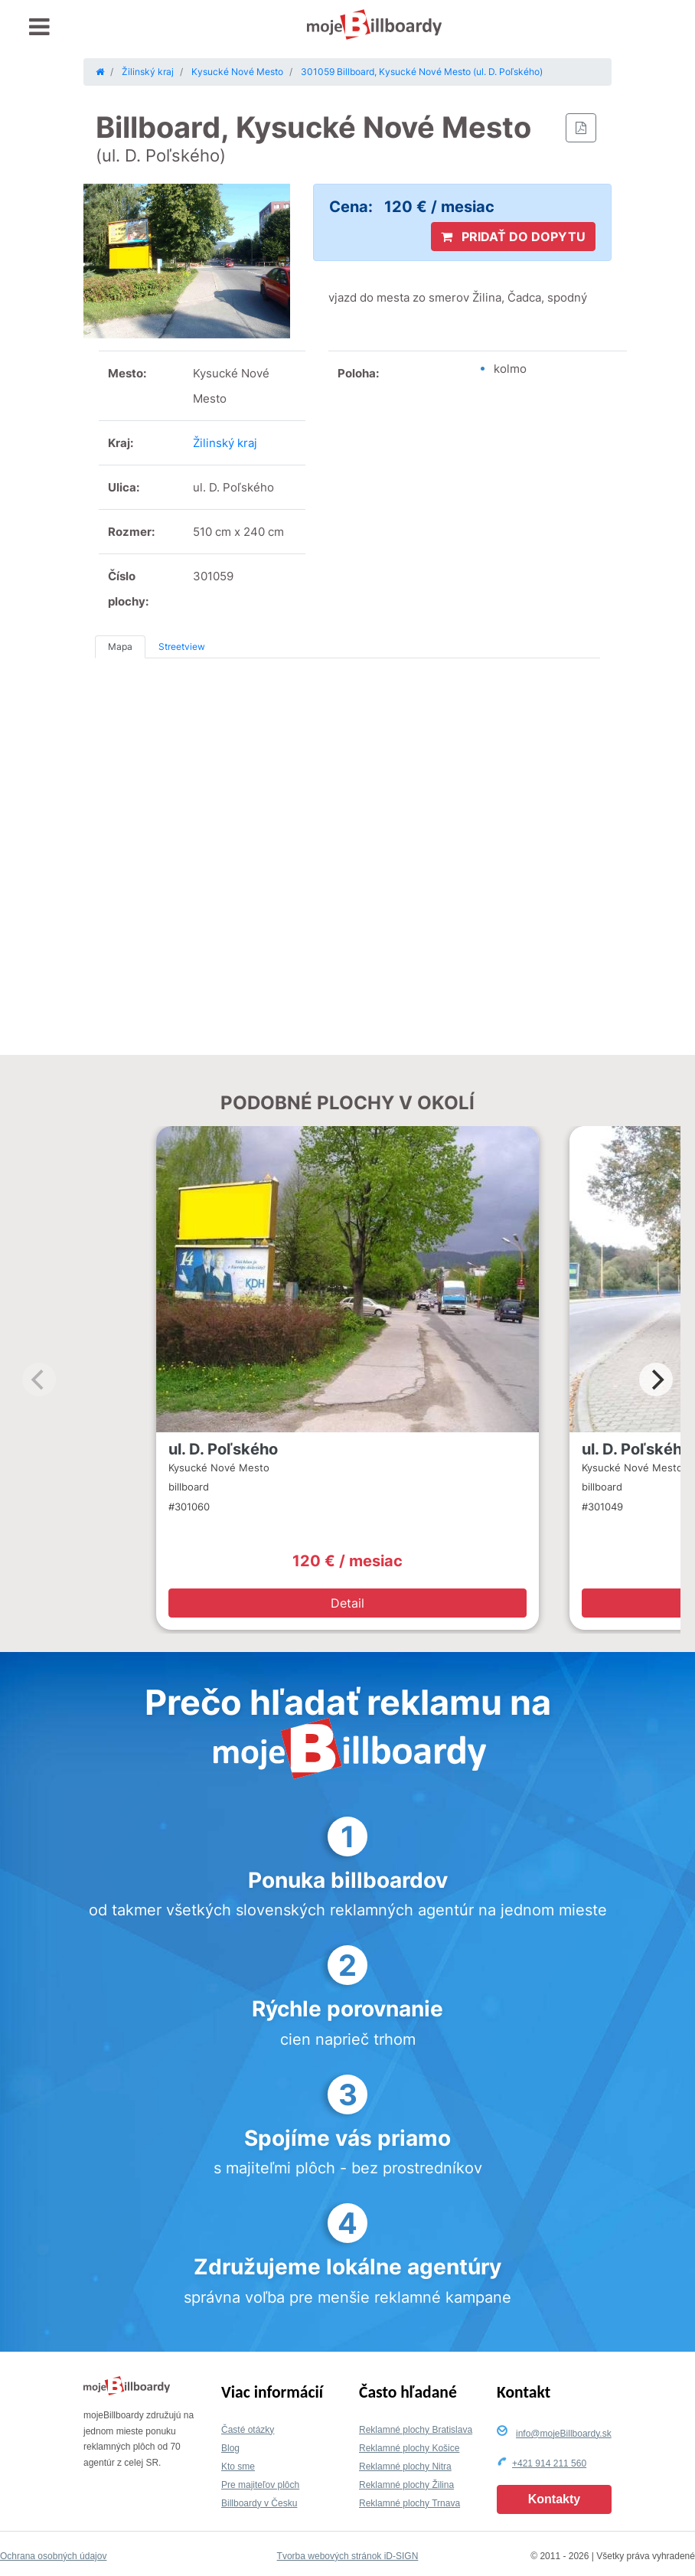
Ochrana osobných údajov (53, 2556)
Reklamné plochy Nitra (405, 2466)
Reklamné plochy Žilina (406, 2485)
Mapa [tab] (120, 646)
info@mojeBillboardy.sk (564, 2433)
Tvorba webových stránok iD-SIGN (348, 2556)
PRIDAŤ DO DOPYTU (513, 236)
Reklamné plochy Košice (409, 2448)
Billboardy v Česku (259, 2503)
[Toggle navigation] (39, 27)
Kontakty (554, 2499)
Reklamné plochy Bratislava (415, 2429)
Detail (347, 1603)
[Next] (656, 1379)
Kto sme (238, 2466)
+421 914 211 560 (549, 2463)
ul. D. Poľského (223, 1449)
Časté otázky (247, 2429)
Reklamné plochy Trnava (409, 2503)
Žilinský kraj (225, 443)
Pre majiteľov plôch (260, 2485)
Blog (230, 2448)
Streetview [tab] (181, 646)
